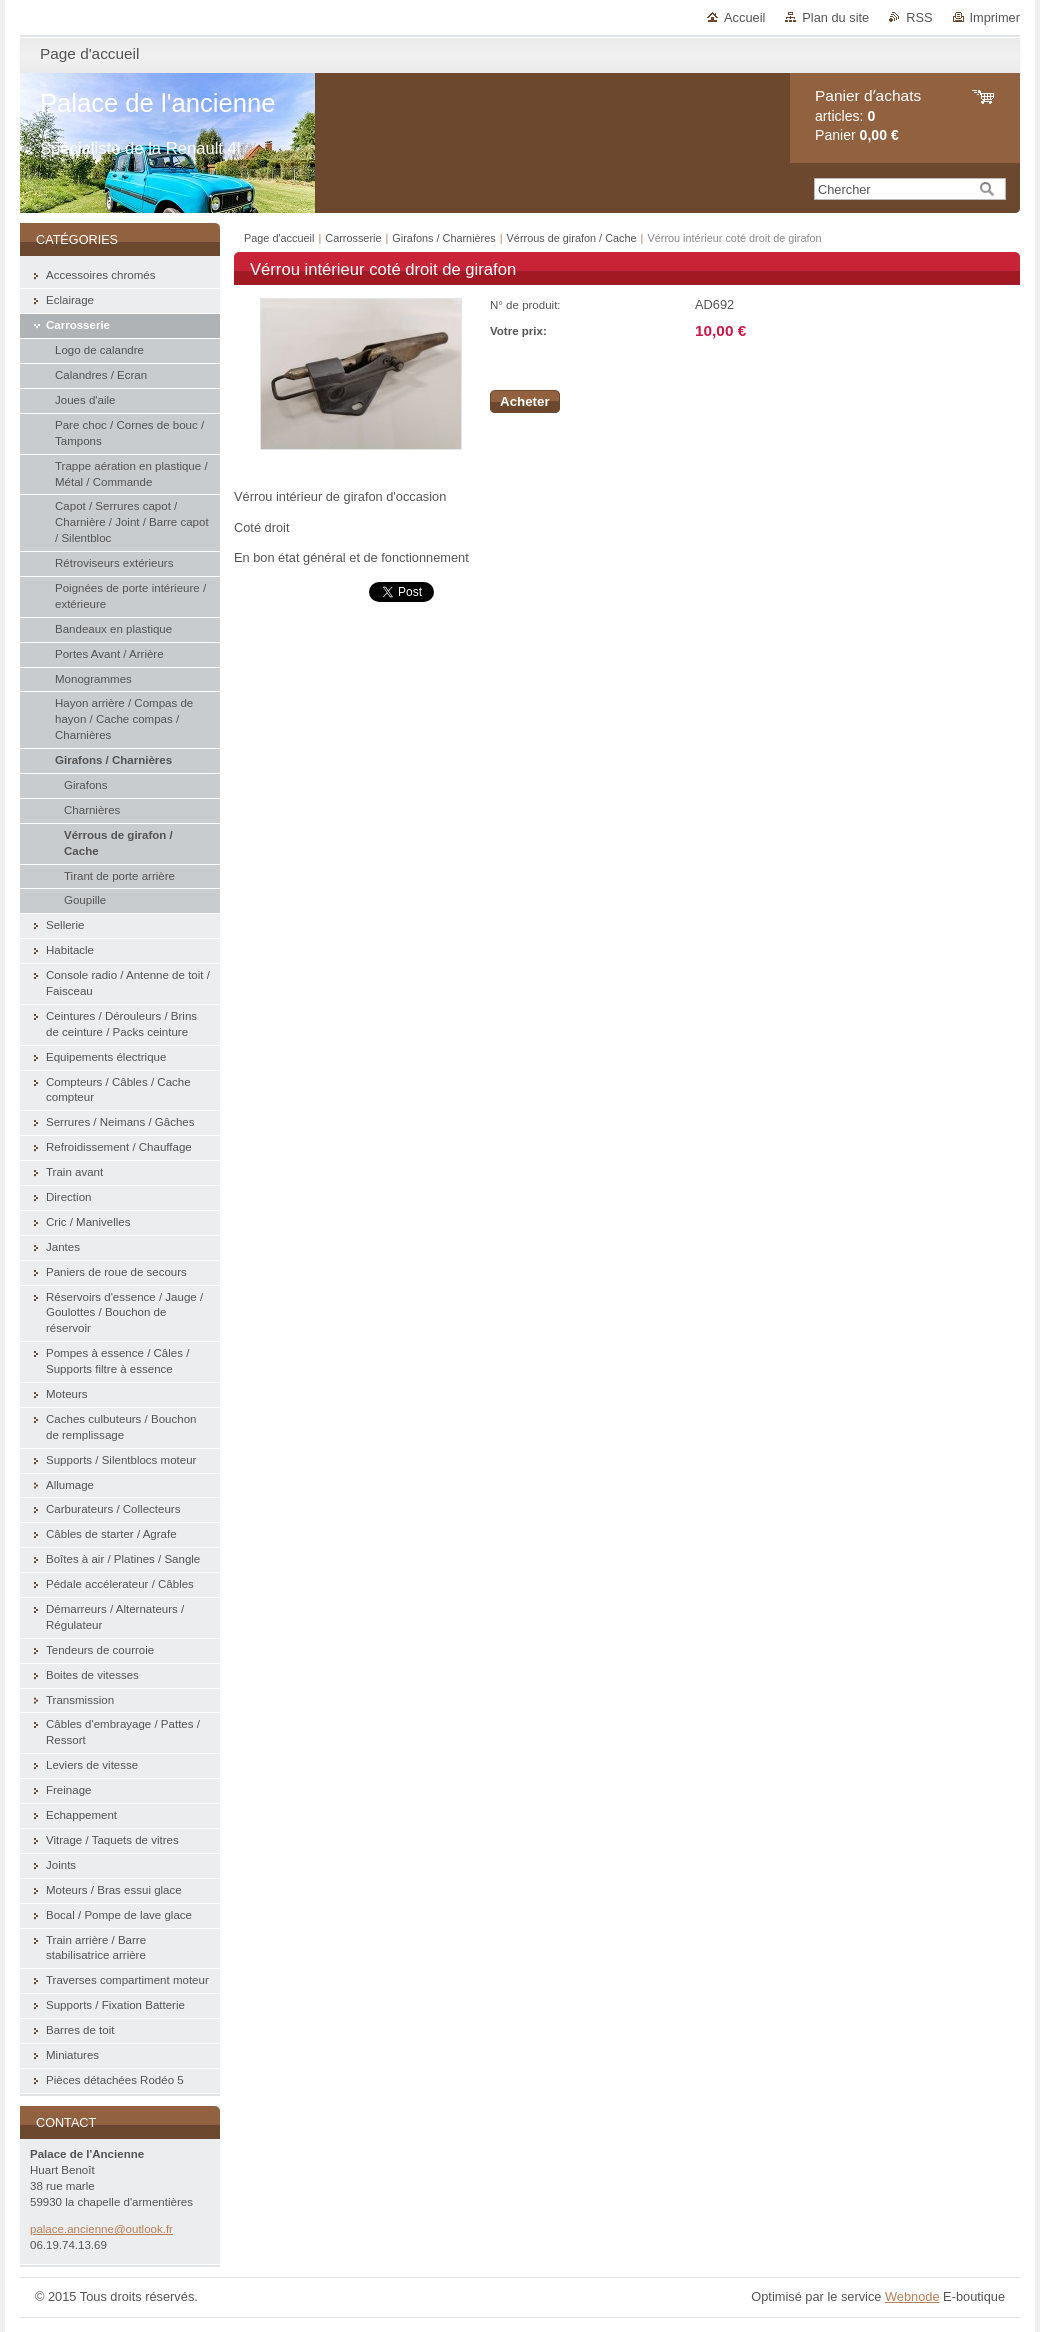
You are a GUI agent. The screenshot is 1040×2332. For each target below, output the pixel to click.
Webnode (912, 2296)
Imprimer (995, 17)
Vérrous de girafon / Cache (572, 238)
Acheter (525, 401)
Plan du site (835, 17)
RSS (919, 17)
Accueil (744, 17)
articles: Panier (868, 115)
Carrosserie (353, 238)
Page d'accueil (279, 238)
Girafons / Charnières (443, 238)
